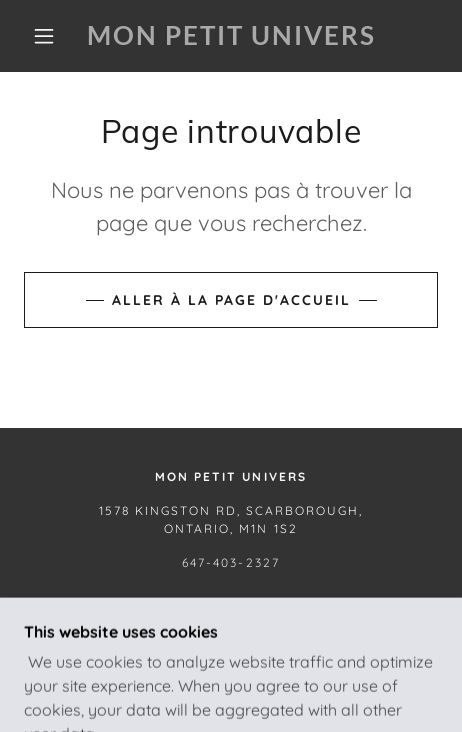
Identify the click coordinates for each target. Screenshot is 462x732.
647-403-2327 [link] (230, 562)
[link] (230, 35)
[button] (44, 36)
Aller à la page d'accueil (231, 300)
